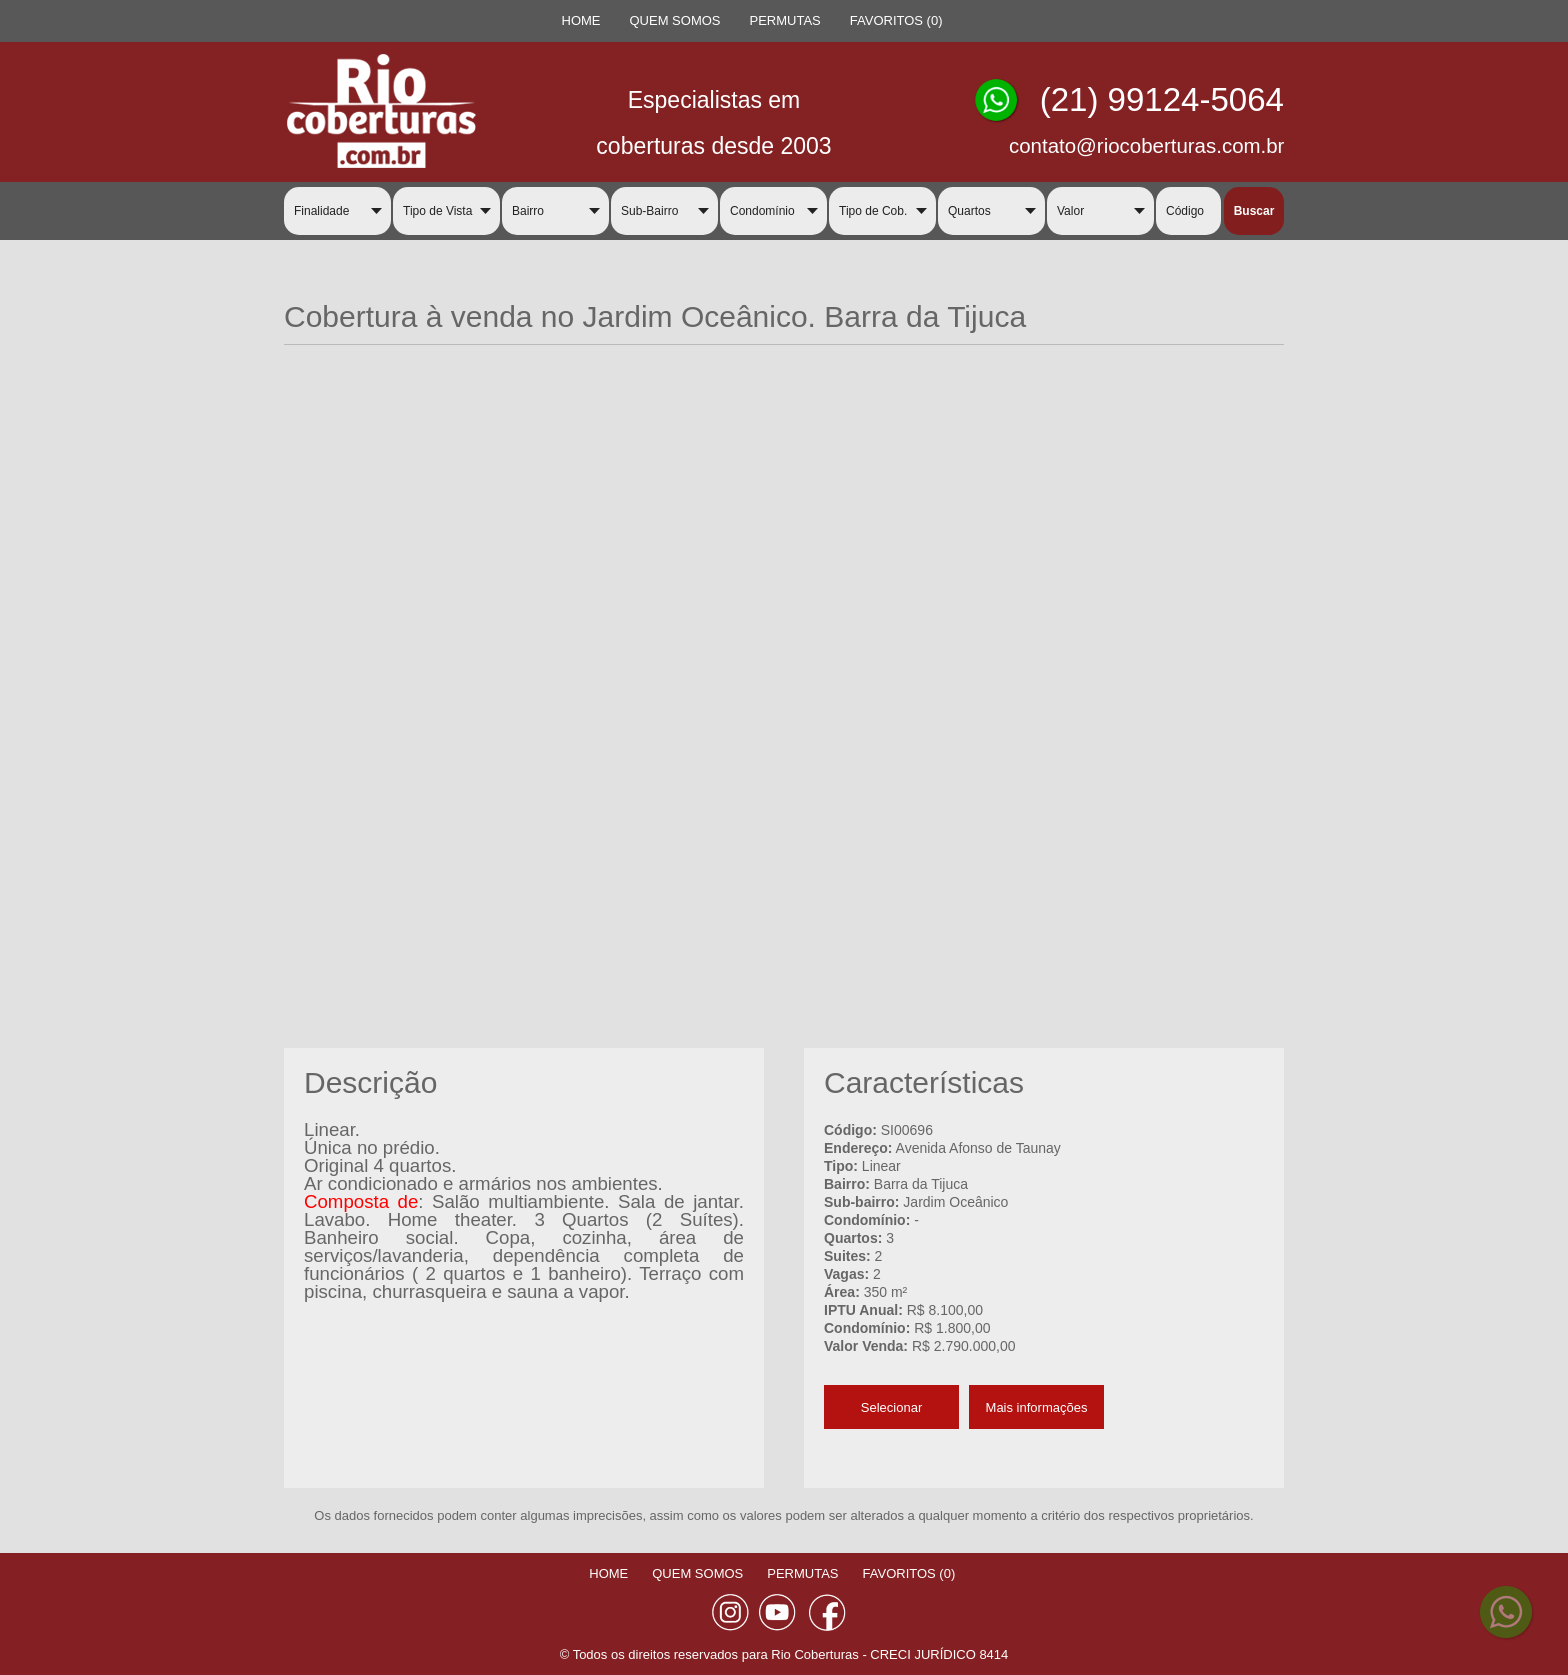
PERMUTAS (785, 20)
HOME (581, 20)
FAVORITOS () (896, 20)
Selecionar (891, 1407)
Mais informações (1037, 1407)
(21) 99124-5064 (1162, 99)
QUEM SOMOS (675, 20)
